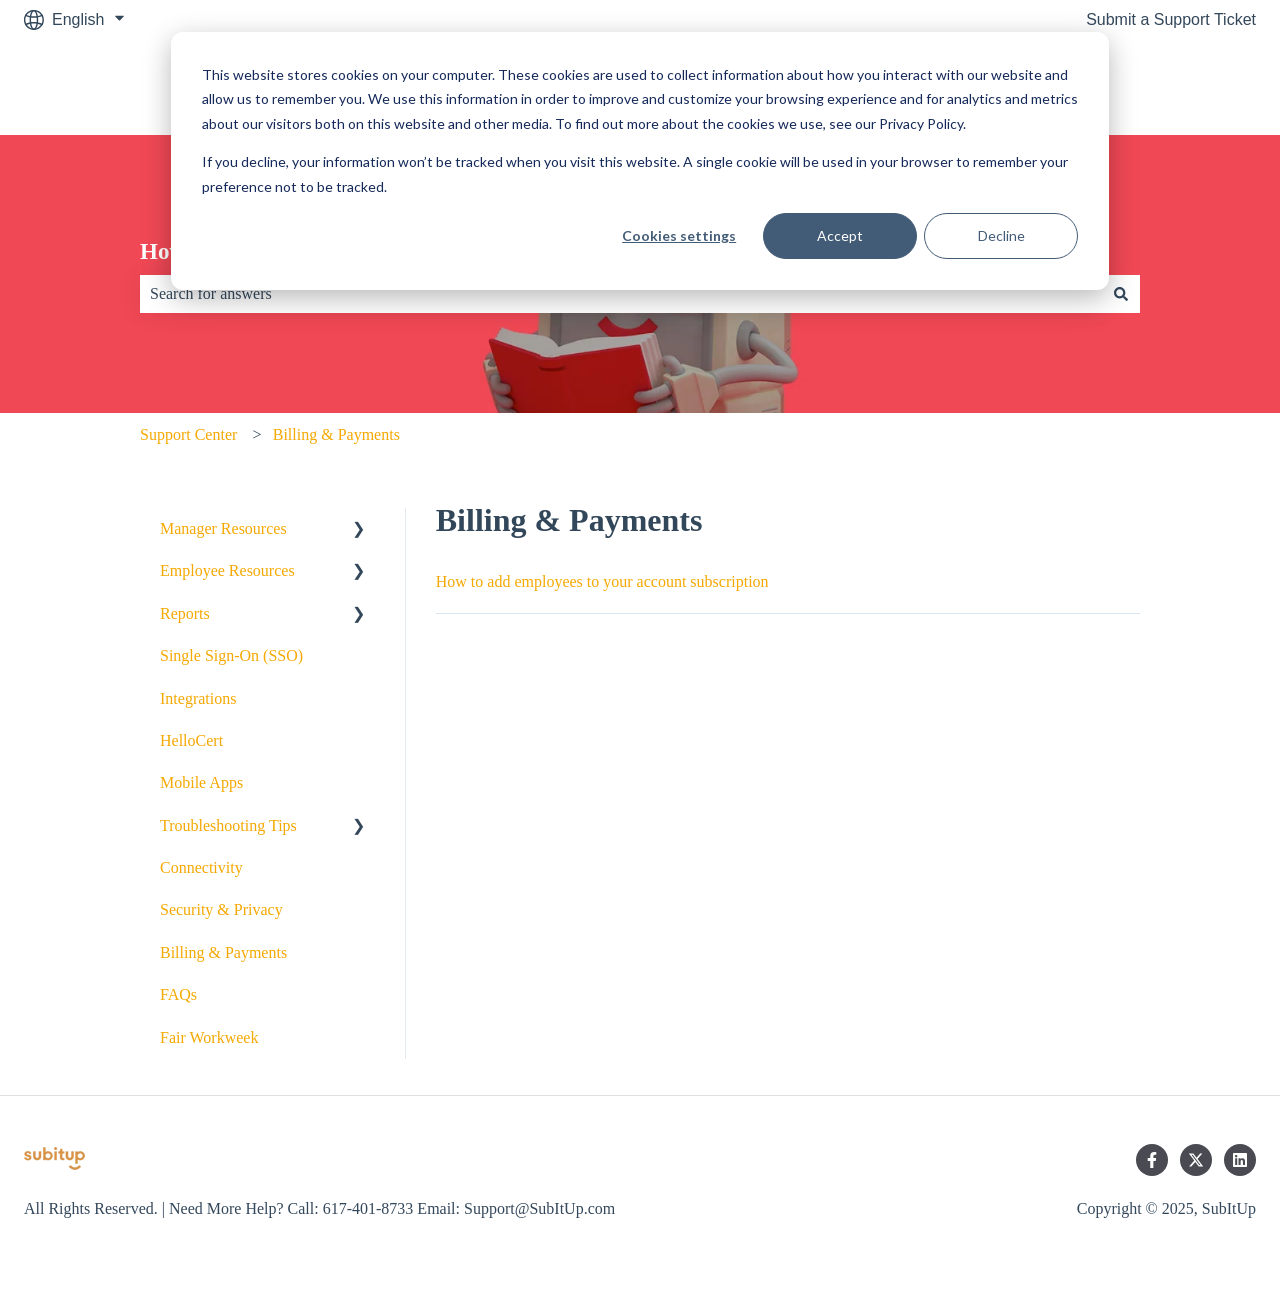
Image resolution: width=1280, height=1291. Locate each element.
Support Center (188, 434)
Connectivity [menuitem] (201, 867)
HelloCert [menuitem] (191, 740)
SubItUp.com (1190, 86)
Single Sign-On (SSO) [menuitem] (231, 655)
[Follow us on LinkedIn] (1240, 1160)
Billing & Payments (336, 434)
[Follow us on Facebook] (1152, 1160)
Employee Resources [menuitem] (227, 570)
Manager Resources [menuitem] (223, 528)
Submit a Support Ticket (1171, 19)
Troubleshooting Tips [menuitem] (228, 825)
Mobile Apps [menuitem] (201, 782)
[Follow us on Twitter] (1196, 1160)
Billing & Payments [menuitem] (223, 952)
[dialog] (640, 161)
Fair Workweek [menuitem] (209, 1037)
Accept (840, 235)
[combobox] (621, 294)
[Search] (1121, 294)
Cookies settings (679, 235)
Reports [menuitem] (185, 613)
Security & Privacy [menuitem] (221, 909)
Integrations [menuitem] (198, 698)
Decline (1001, 235)
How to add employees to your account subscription (602, 581)
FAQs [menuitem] (178, 994)
